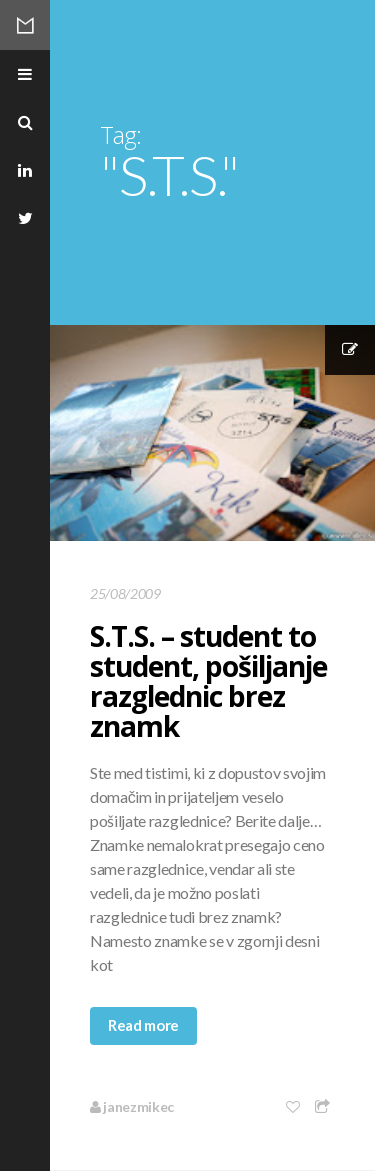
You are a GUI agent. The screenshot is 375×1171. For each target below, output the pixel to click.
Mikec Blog (25, 25)
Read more (143, 1025)
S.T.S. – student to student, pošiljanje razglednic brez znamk (208, 681)
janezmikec (132, 1106)
